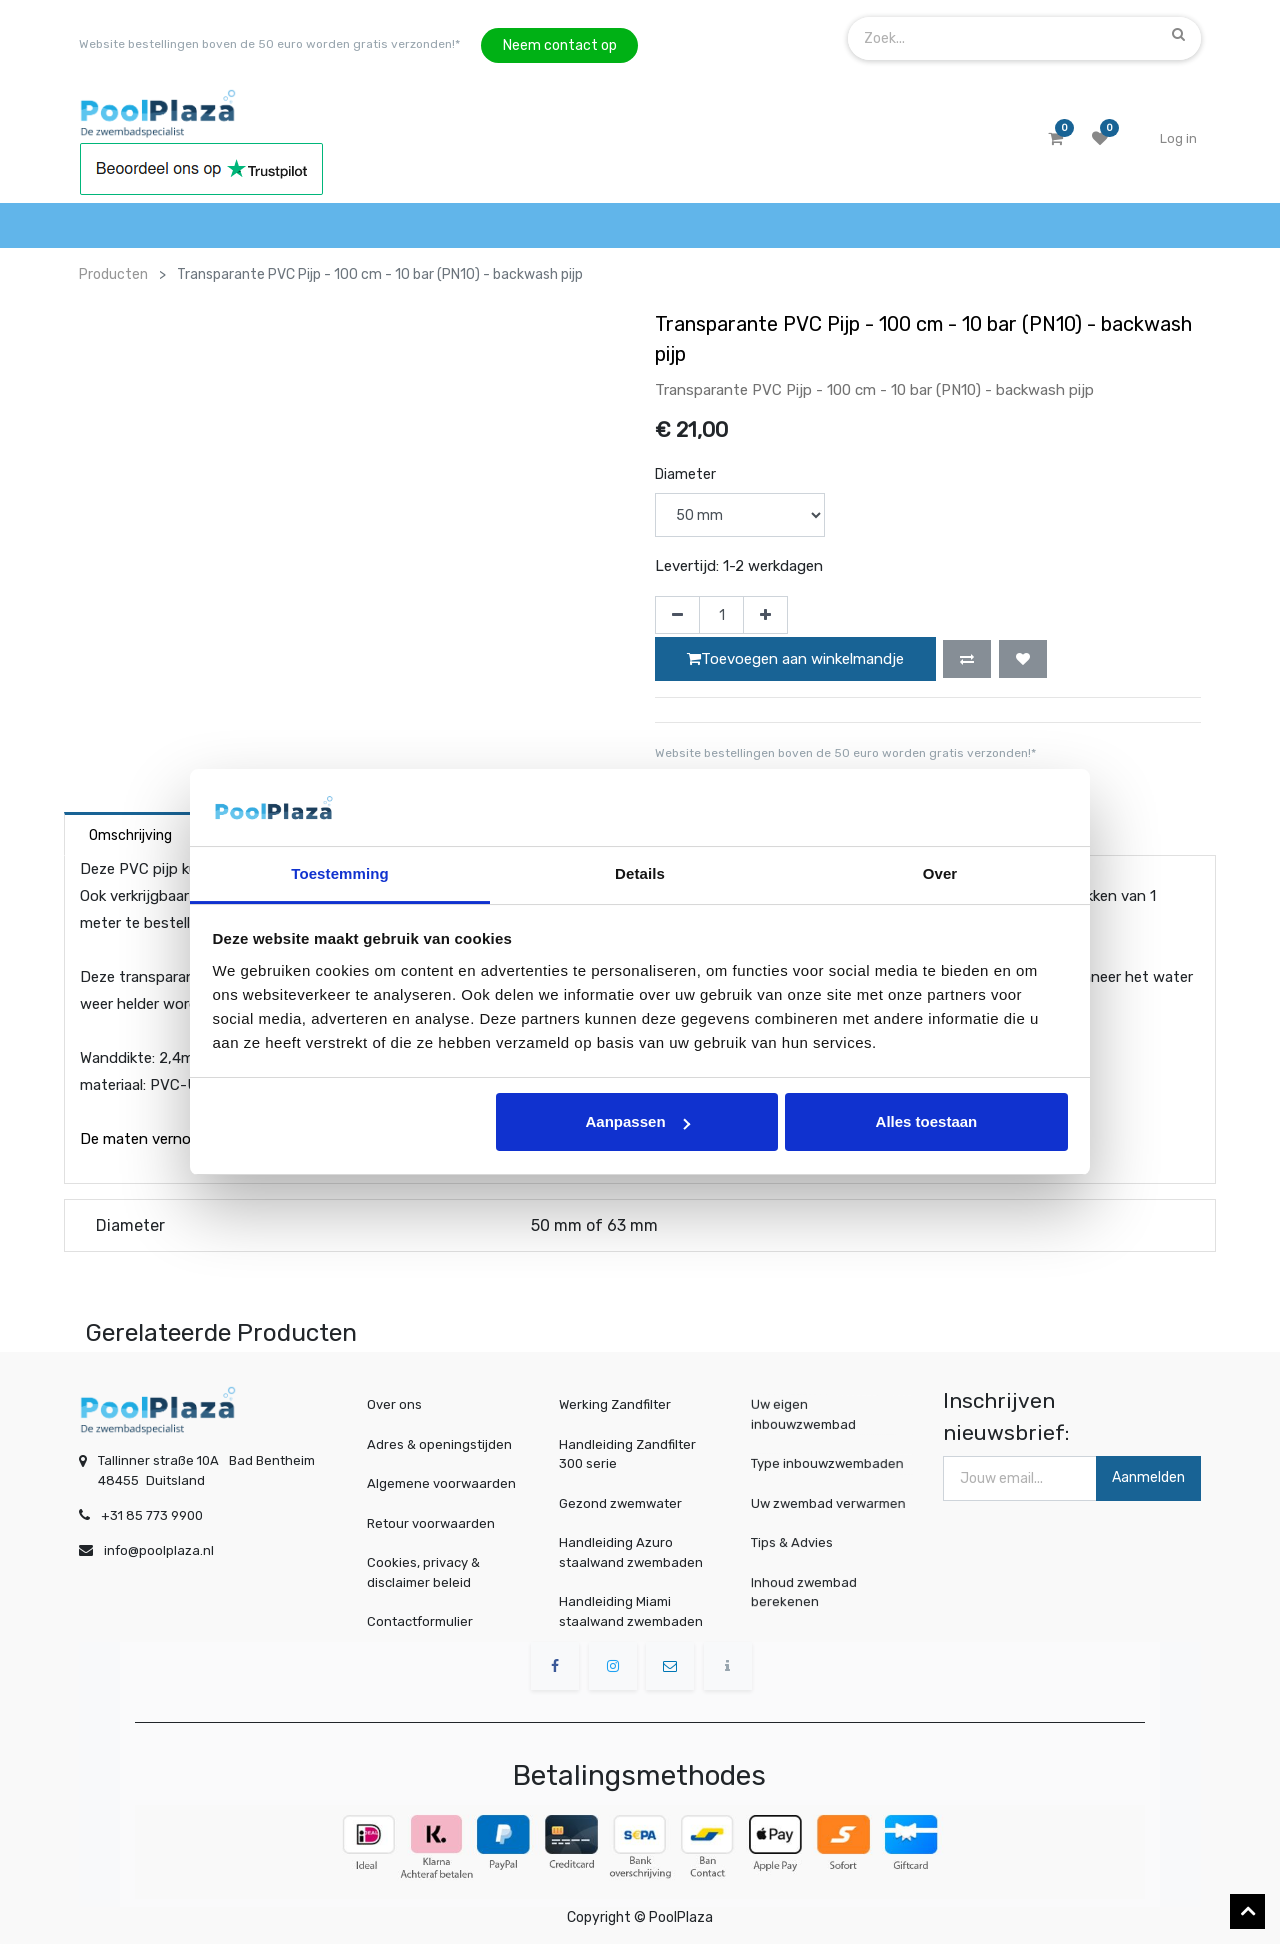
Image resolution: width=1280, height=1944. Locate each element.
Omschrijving (130, 835)
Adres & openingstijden (439, 1444)
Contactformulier (420, 1621)
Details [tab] (640, 873)
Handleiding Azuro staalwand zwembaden (631, 1552)
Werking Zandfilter (615, 1404)
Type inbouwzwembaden (828, 1463)
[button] (967, 659)
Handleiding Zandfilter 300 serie (627, 1454)
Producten (113, 274)
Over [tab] (940, 873)
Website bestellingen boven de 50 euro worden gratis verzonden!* (269, 44)
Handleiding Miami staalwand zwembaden (631, 1611)
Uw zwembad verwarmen (829, 1502)
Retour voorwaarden (431, 1523)
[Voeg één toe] (765, 615)
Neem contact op (560, 45)
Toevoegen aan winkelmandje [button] (795, 659)
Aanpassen (638, 1121)
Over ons (394, 1404)
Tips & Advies (797, 1542)
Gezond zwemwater (620, 1503)
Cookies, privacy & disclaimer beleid (423, 1572)
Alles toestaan (927, 1121)
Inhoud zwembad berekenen (808, 1591)
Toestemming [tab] (340, 873)
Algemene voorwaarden (441, 1483)
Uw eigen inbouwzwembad (807, 1415)
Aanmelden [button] (1148, 1477)
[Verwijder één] (677, 615)
